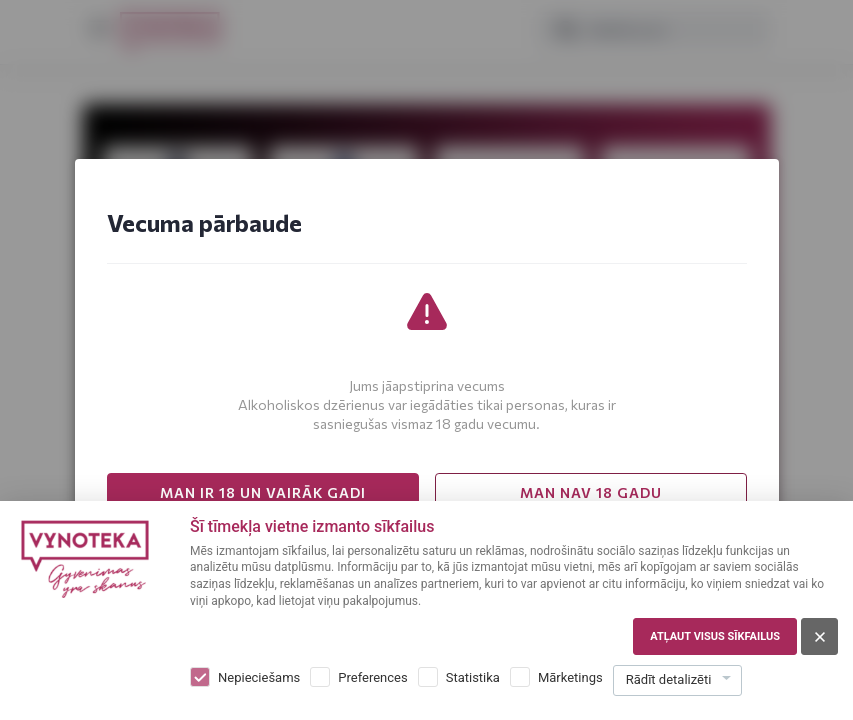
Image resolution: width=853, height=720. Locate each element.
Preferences (372, 677)
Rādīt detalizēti (669, 679)
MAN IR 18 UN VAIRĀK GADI (263, 492)
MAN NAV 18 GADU (591, 492)
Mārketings (570, 677)
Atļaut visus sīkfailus (715, 636)
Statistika (473, 677)
